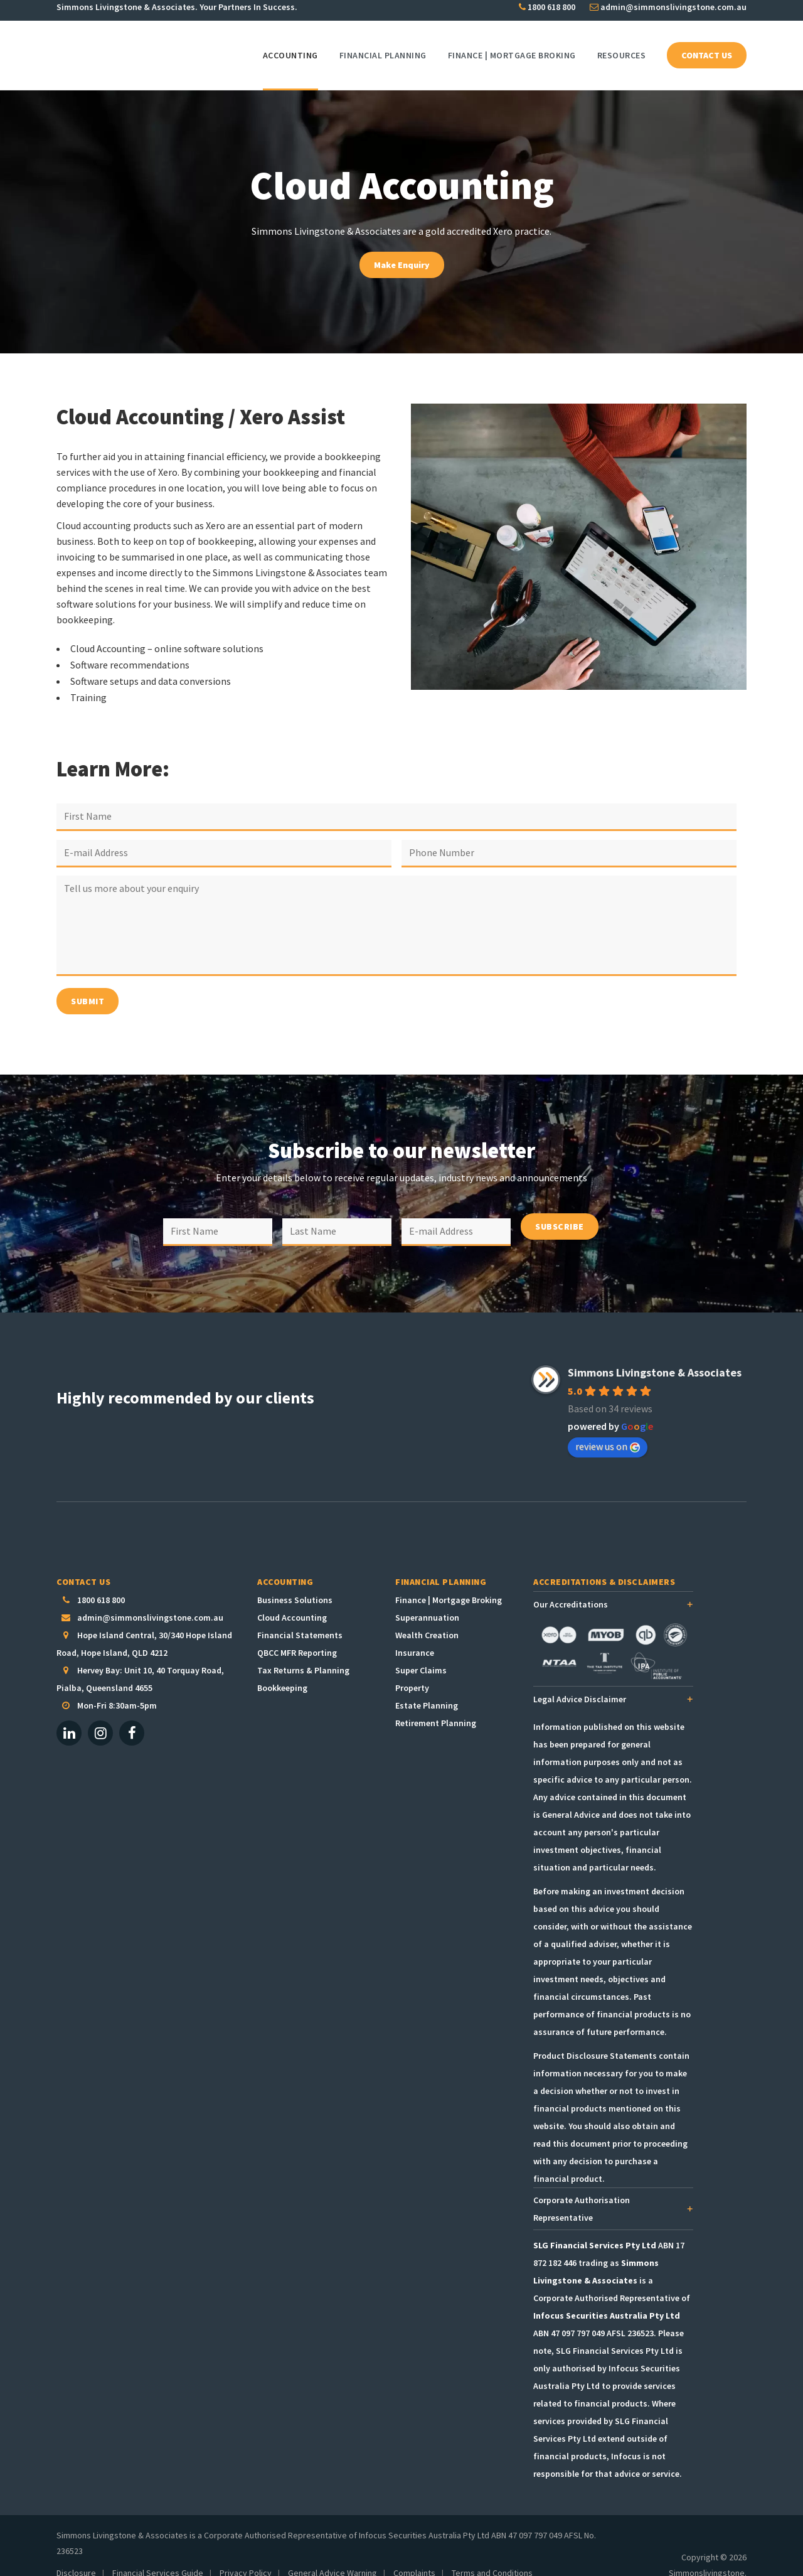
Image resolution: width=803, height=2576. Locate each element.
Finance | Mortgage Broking (448, 1582)
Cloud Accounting (292, 1600)
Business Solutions (294, 1582)
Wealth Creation (427, 1617)
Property (412, 1670)
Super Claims (421, 1652)
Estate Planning (426, 1687)
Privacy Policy (246, 2555)
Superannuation (427, 1600)
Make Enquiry (402, 265)
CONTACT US (706, 55)
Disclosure (76, 2555)
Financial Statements (300, 1617)
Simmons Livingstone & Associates (655, 1355)
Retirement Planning (435, 1705)
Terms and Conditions (492, 2555)
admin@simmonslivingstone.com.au (668, 10)
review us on (607, 1428)
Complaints (414, 2555)
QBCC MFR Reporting (297, 1635)
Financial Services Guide (157, 2555)
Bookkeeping (282, 1670)
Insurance (414, 1635)
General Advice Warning (332, 2555)
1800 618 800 (547, 10)
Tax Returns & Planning (303, 1652)
